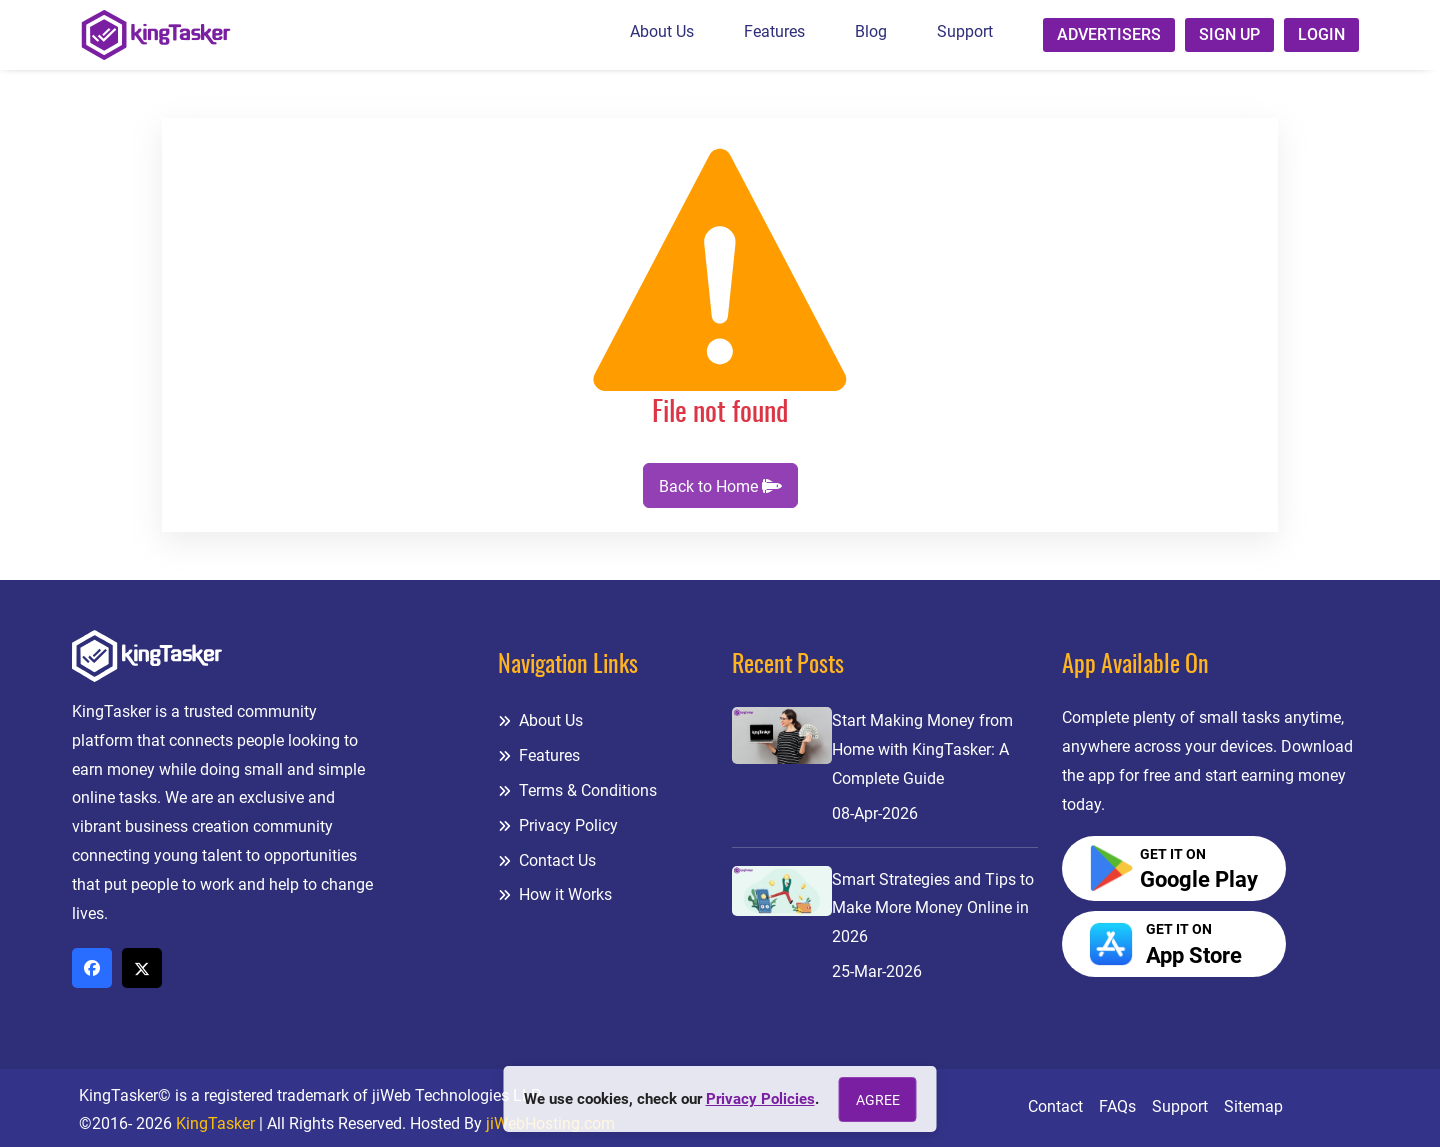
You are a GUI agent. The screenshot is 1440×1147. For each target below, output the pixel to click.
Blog (871, 31)
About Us (662, 31)
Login (1321, 34)
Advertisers (1109, 34)
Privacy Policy (558, 825)
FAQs (1117, 1106)
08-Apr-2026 (875, 813)
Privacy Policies (760, 1099)
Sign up (1229, 34)
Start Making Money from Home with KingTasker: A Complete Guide (922, 749)
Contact (1055, 1106)
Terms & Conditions (577, 790)
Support (965, 31)
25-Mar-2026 (877, 971)
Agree (878, 1100)
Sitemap (1253, 1106)
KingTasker (215, 1123)
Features (774, 31)
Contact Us (547, 860)
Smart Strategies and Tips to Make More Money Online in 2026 (933, 908)
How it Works (555, 894)
